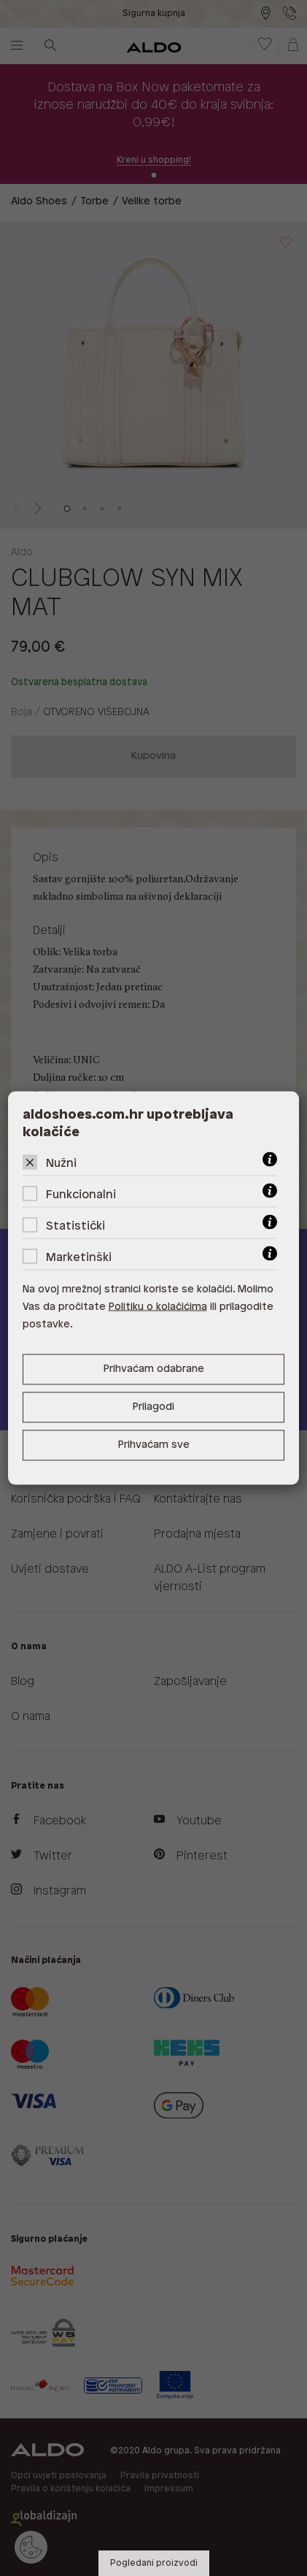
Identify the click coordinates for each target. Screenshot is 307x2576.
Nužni (61, 1163)
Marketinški (79, 1258)
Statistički (75, 1226)
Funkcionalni (81, 1195)
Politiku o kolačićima (158, 1307)
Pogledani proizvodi (154, 2563)
